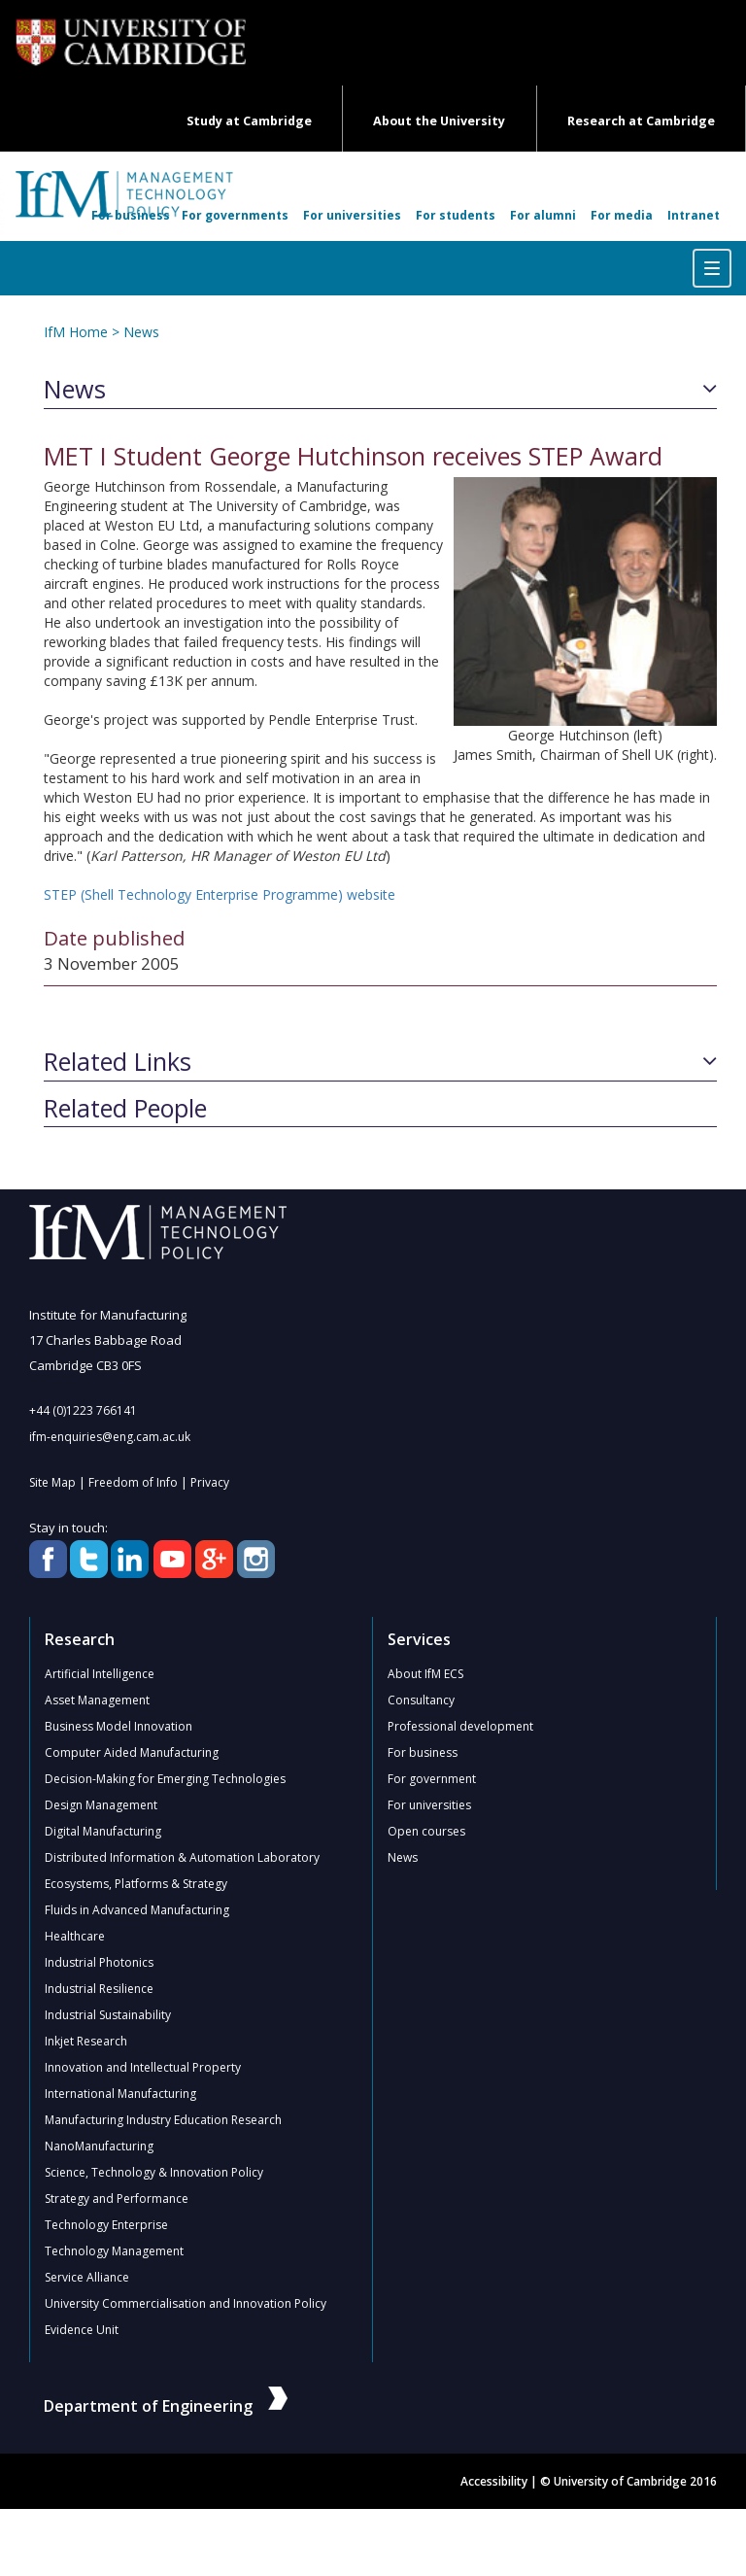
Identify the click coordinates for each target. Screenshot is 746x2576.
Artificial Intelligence (99, 1674)
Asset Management (97, 1700)
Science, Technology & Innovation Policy (154, 2172)
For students (455, 215)
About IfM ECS (425, 1674)
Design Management (101, 1805)
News (141, 332)
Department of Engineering (166, 2406)
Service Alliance (87, 2277)
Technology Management (114, 2251)
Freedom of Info (133, 1482)
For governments (235, 215)
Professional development (460, 1726)
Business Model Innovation (118, 1726)
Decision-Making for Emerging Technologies (165, 1778)
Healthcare (75, 1936)
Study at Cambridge (249, 121)
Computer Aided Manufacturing (132, 1752)
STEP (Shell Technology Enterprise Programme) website (219, 894)
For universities (352, 215)
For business (130, 215)
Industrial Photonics (99, 1962)
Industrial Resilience (99, 1988)
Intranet (693, 215)
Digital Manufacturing (103, 1831)
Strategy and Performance (116, 2198)
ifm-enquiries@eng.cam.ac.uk (109, 1436)
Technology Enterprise (106, 2224)
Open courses (426, 1831)
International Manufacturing (120, 2093)
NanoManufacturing (99, 2146)
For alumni (543, 215)
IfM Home (76, 332)
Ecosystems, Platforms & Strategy (136, 1883)
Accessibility (493, 2481)
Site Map (52, 1482)
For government (432, 1778)
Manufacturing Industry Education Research (163, 2120)
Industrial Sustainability (108, 2015)
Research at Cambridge (641, 121)
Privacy (209, 1482)
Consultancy (421, 1700)
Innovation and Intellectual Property (143, 2067)
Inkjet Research (86, 2041)
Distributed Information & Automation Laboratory (182, 1857)
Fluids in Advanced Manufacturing (137, 1910)
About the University (439, 121)
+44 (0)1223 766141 (83, 1410)
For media (622, 215)
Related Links (117, 1062)
